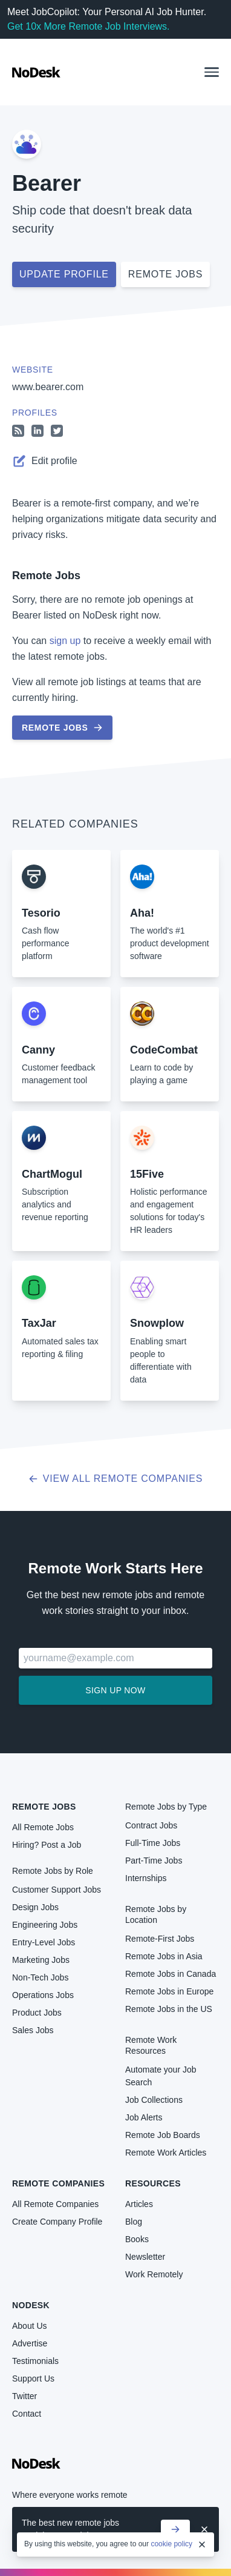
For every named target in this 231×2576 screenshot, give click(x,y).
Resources (153, 2183)
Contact (26, 2413)
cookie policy (171, 2544)
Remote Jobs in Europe (169, 1991)
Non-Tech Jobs (40, 1977)
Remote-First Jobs (159, 1939)
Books (137, 2239)
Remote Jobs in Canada (170, 1974)
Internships (145, 1878)
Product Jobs (37, 2012)
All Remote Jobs (43, 1827)
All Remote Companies (55, 2204)
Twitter (24, 2396)
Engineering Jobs (44, 1925)
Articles (139, 2204)
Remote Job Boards (162, 2135)
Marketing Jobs (41, 1960)
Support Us (33, 2378)
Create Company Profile (57, 2221)
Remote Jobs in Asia (164, 1956)
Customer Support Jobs (56, 1889)
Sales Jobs (32, 2030)
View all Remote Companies (115, 1478)
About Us (29, 2326)
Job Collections (154, 2100)
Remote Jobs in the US (168, 2009)
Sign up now (115, 1690)
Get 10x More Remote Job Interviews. (88, 26)
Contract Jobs (151, 1825)
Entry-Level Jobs (43, 1942)
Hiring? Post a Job (46, 1845)
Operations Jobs (43, 1995)
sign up (65, 641)
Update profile (64, 274)
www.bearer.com (47, 387)
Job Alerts (143, 2117)
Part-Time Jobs (153, 1860)
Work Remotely (154, 2274)
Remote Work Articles (165, 2152)
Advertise (29, 2343)
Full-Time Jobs (152, 1843)
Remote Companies (58, 2183)
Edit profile (44, 461)
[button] (211, 72)
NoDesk (31, 2305)
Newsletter (145, 2257)
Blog (133, 2221)
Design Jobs (35, 1907)
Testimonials (35, 2361)
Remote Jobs (46, 575)
